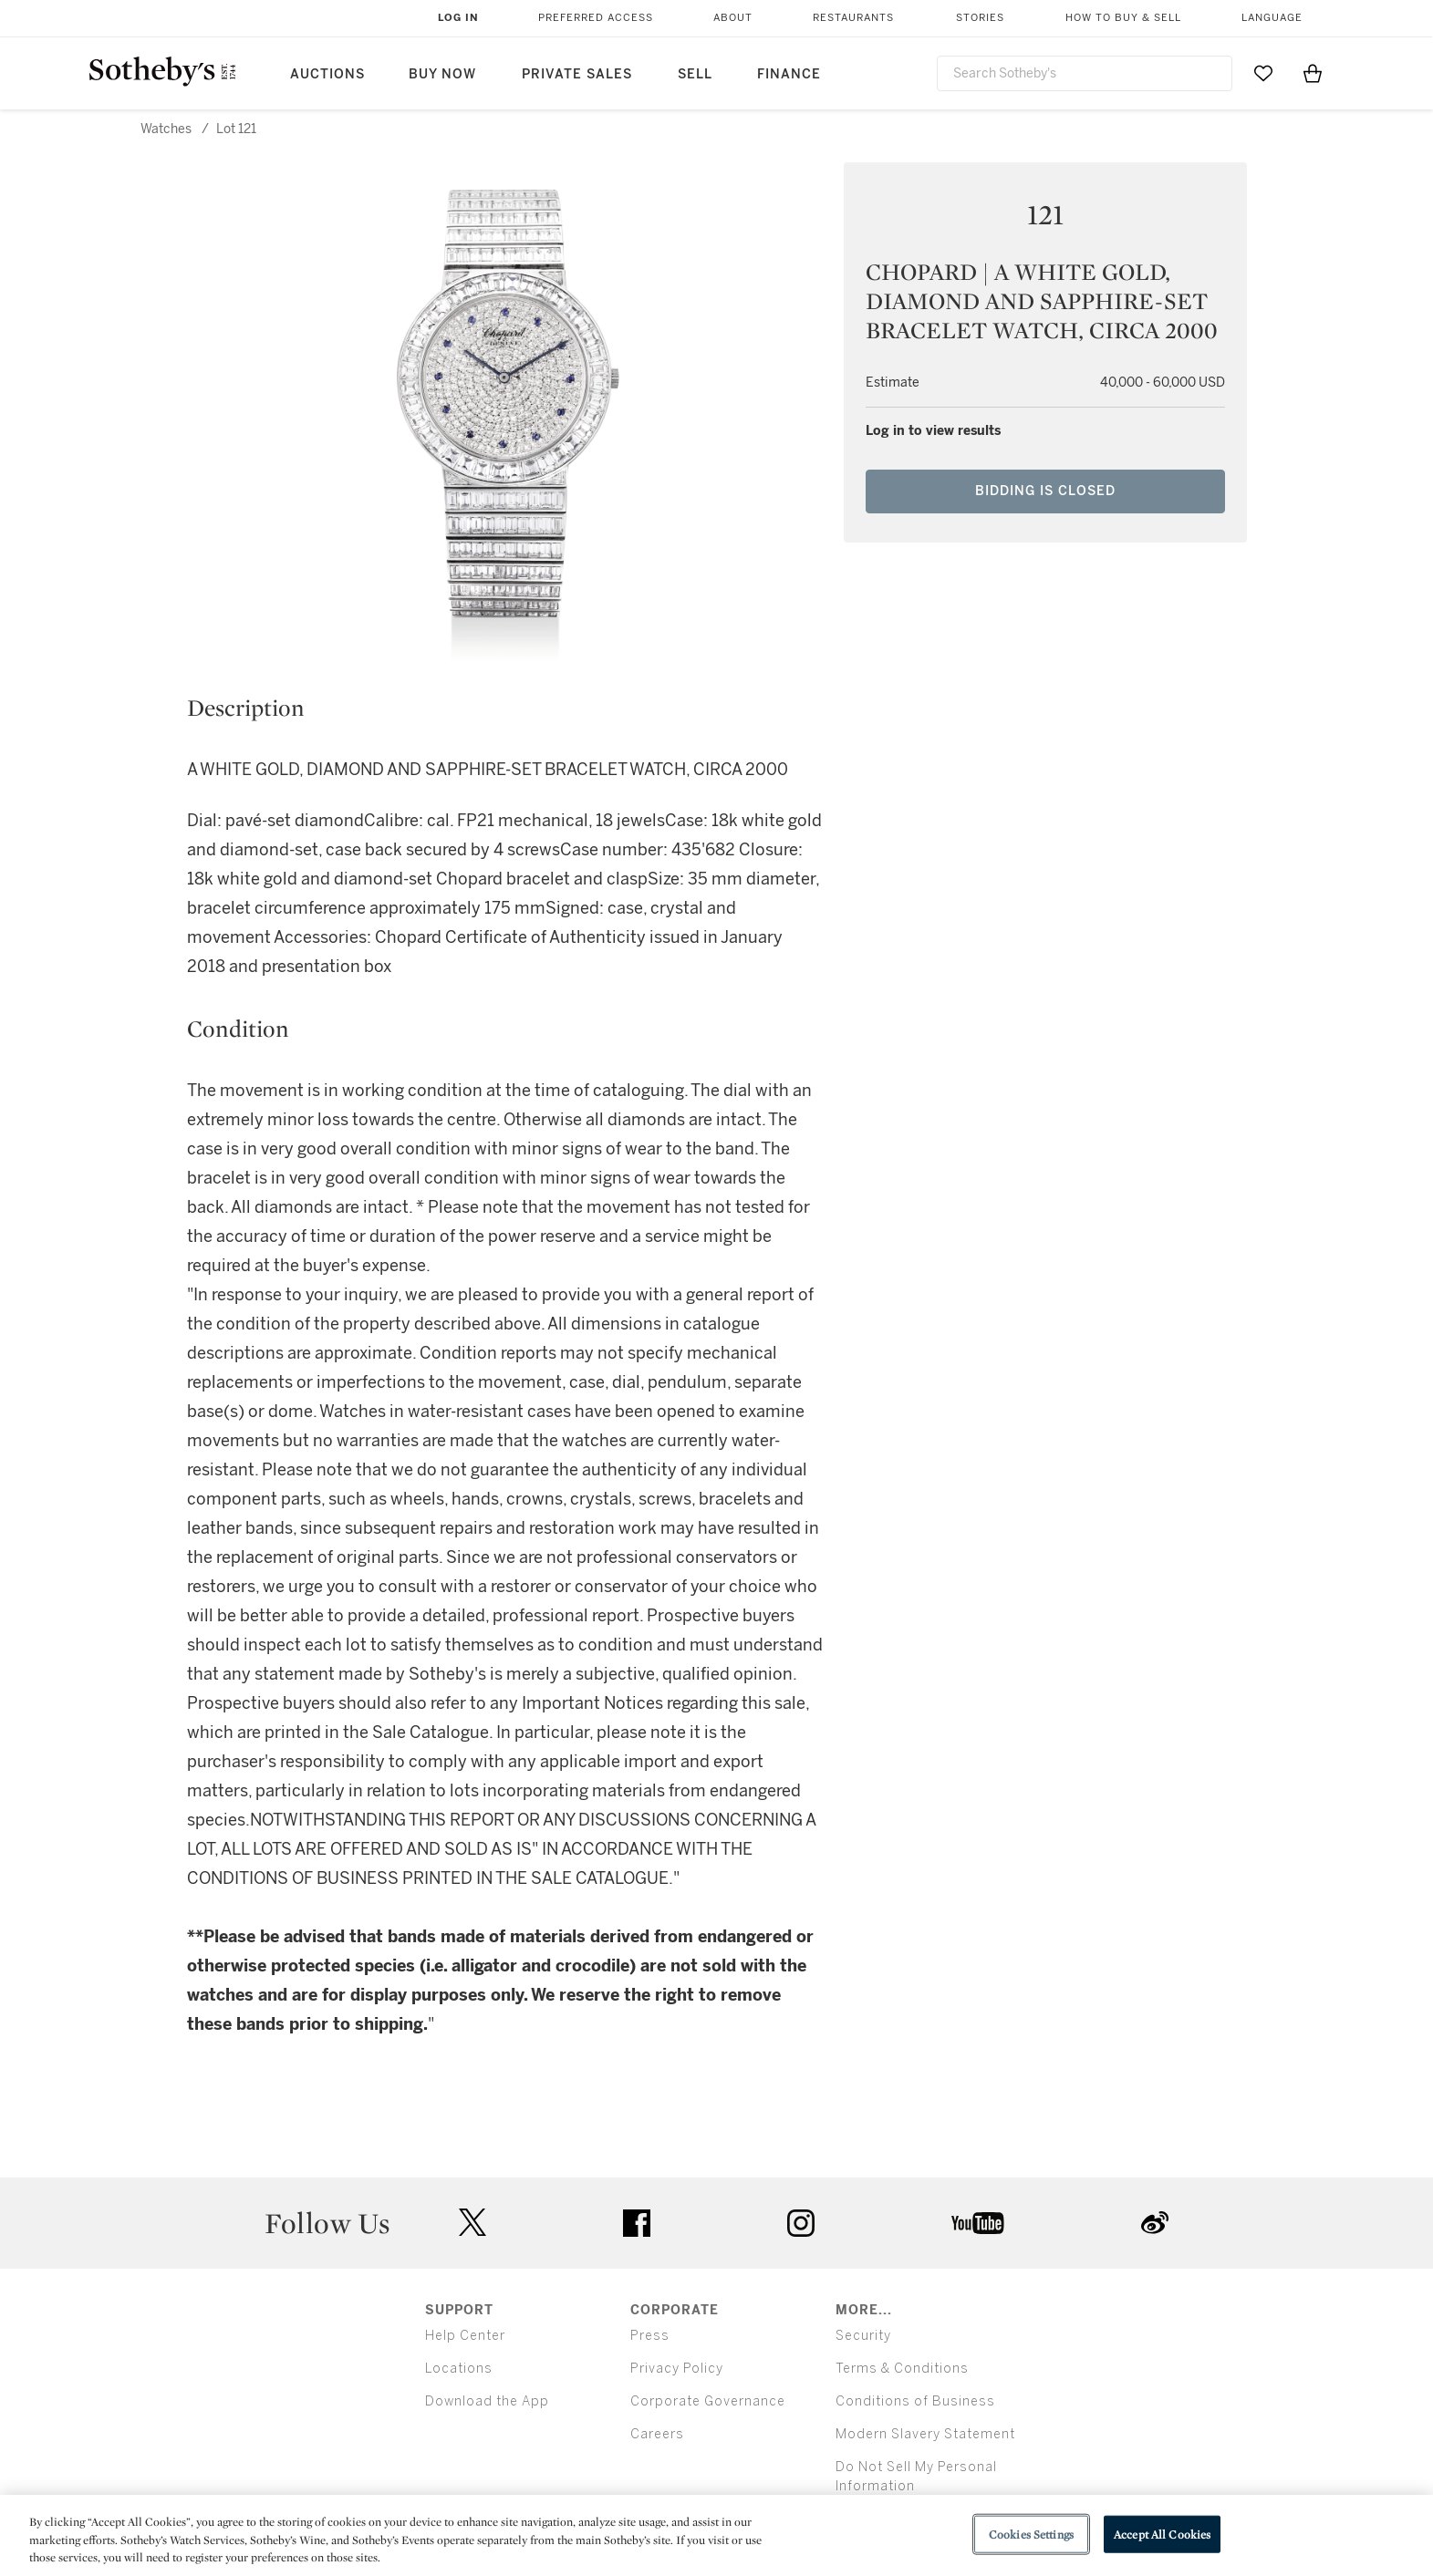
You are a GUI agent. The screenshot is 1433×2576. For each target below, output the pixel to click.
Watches (166, 129)
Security (863, 2335)
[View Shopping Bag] (1313, 73)
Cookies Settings (1031, 2533)
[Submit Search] (1211, 73)
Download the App (487, 2401)
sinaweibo (1154, 2222)
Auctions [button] (327, 74)
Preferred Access (595, 18)
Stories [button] (980, 18)
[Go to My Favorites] (1263, 73)
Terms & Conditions (902, 2368)
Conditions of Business (915, 2401)
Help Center (465, 2335)
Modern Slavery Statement (925, 2434)
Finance (789, 74)
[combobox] (1085, 73)
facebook (636, 2223)
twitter (472, 2223)
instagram (801, 2223)
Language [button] (1272, 18)
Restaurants (853, 18)
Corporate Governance (707, 2401)
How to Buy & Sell (1123, 18)
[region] (716, 2535)
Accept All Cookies (1162, 2533)
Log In (458, 18)
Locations (459, 2368)
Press (650, 2335)
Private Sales (577, 74)
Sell (695, 74)
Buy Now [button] (442, 74)
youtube (977, 2223)
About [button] (733, 18)
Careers (657, 2434)
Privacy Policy (676, 2368)
